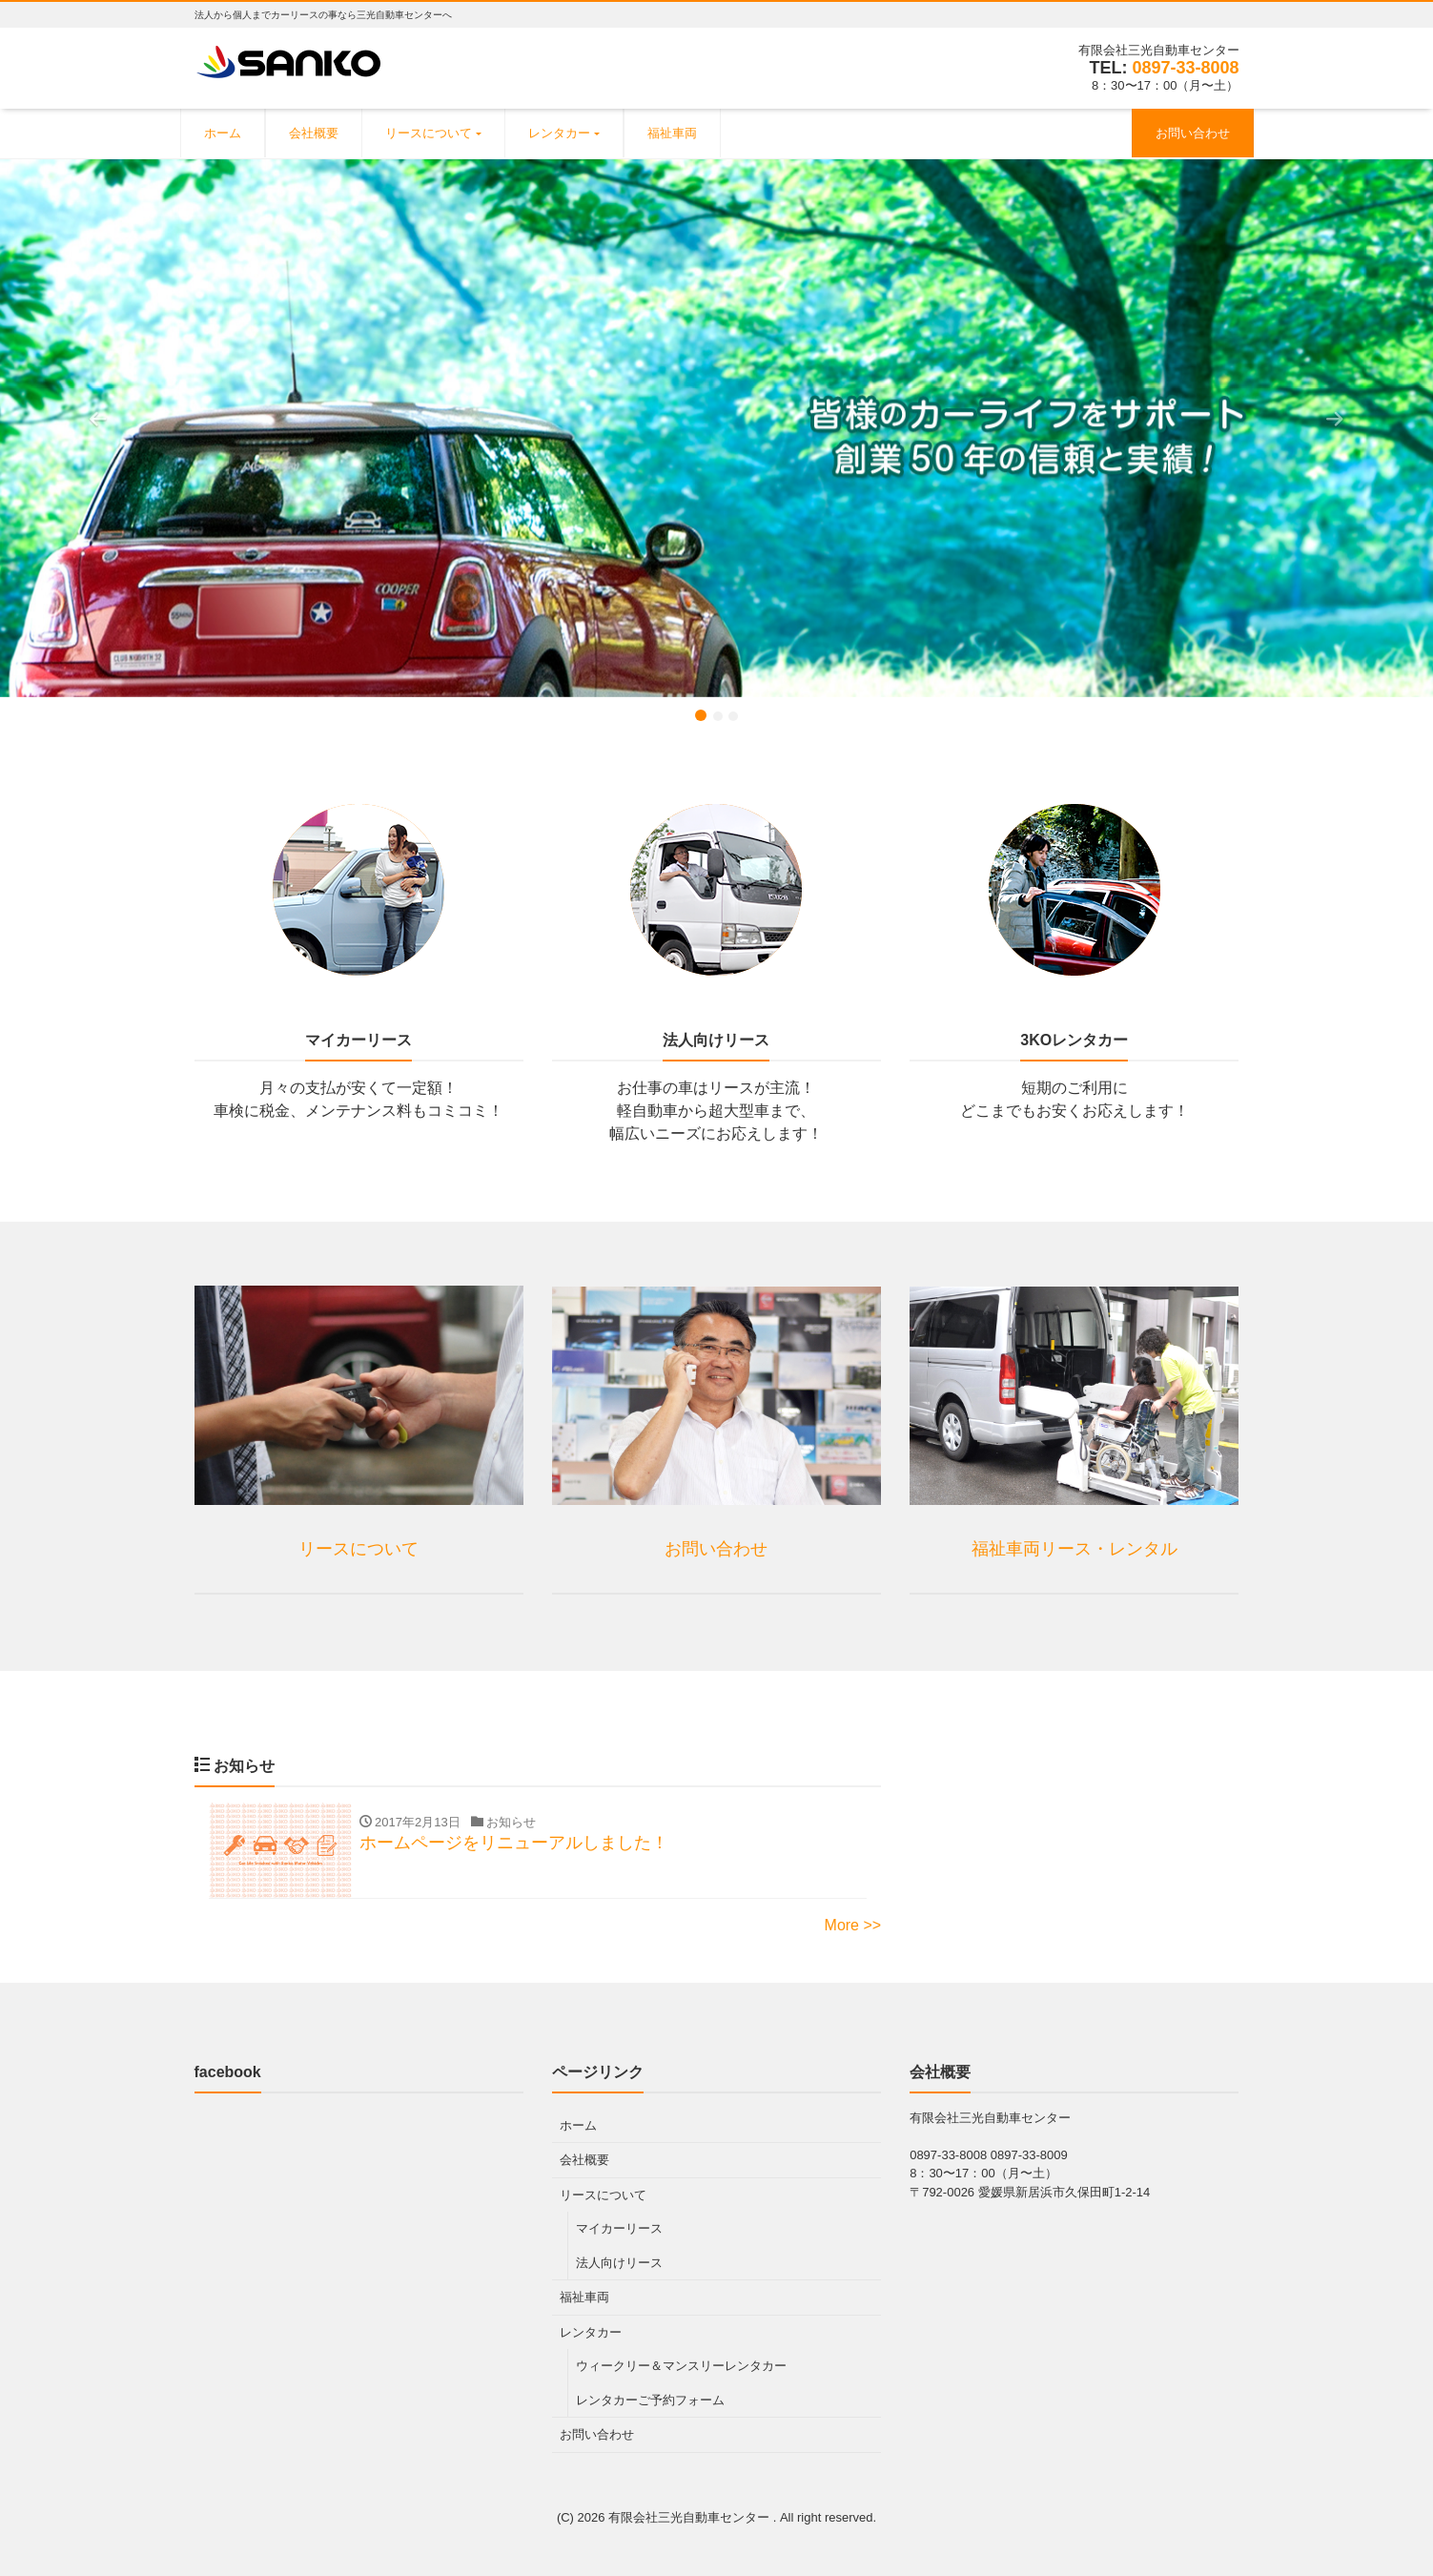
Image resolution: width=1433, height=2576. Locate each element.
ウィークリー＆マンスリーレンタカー (681, 2366)
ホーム (222, 133)
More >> (853, 1925)
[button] (107, 428)
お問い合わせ (1193, 133)
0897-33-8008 (1185, 67)
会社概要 (313, 133)
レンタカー (559, 133)
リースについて (428, 133)
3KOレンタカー (1074, 1040)
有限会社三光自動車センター (690, 2517)
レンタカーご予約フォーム (650, 2400)
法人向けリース (716, 1040)
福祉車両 (672, 133)
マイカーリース (358, 1040)
